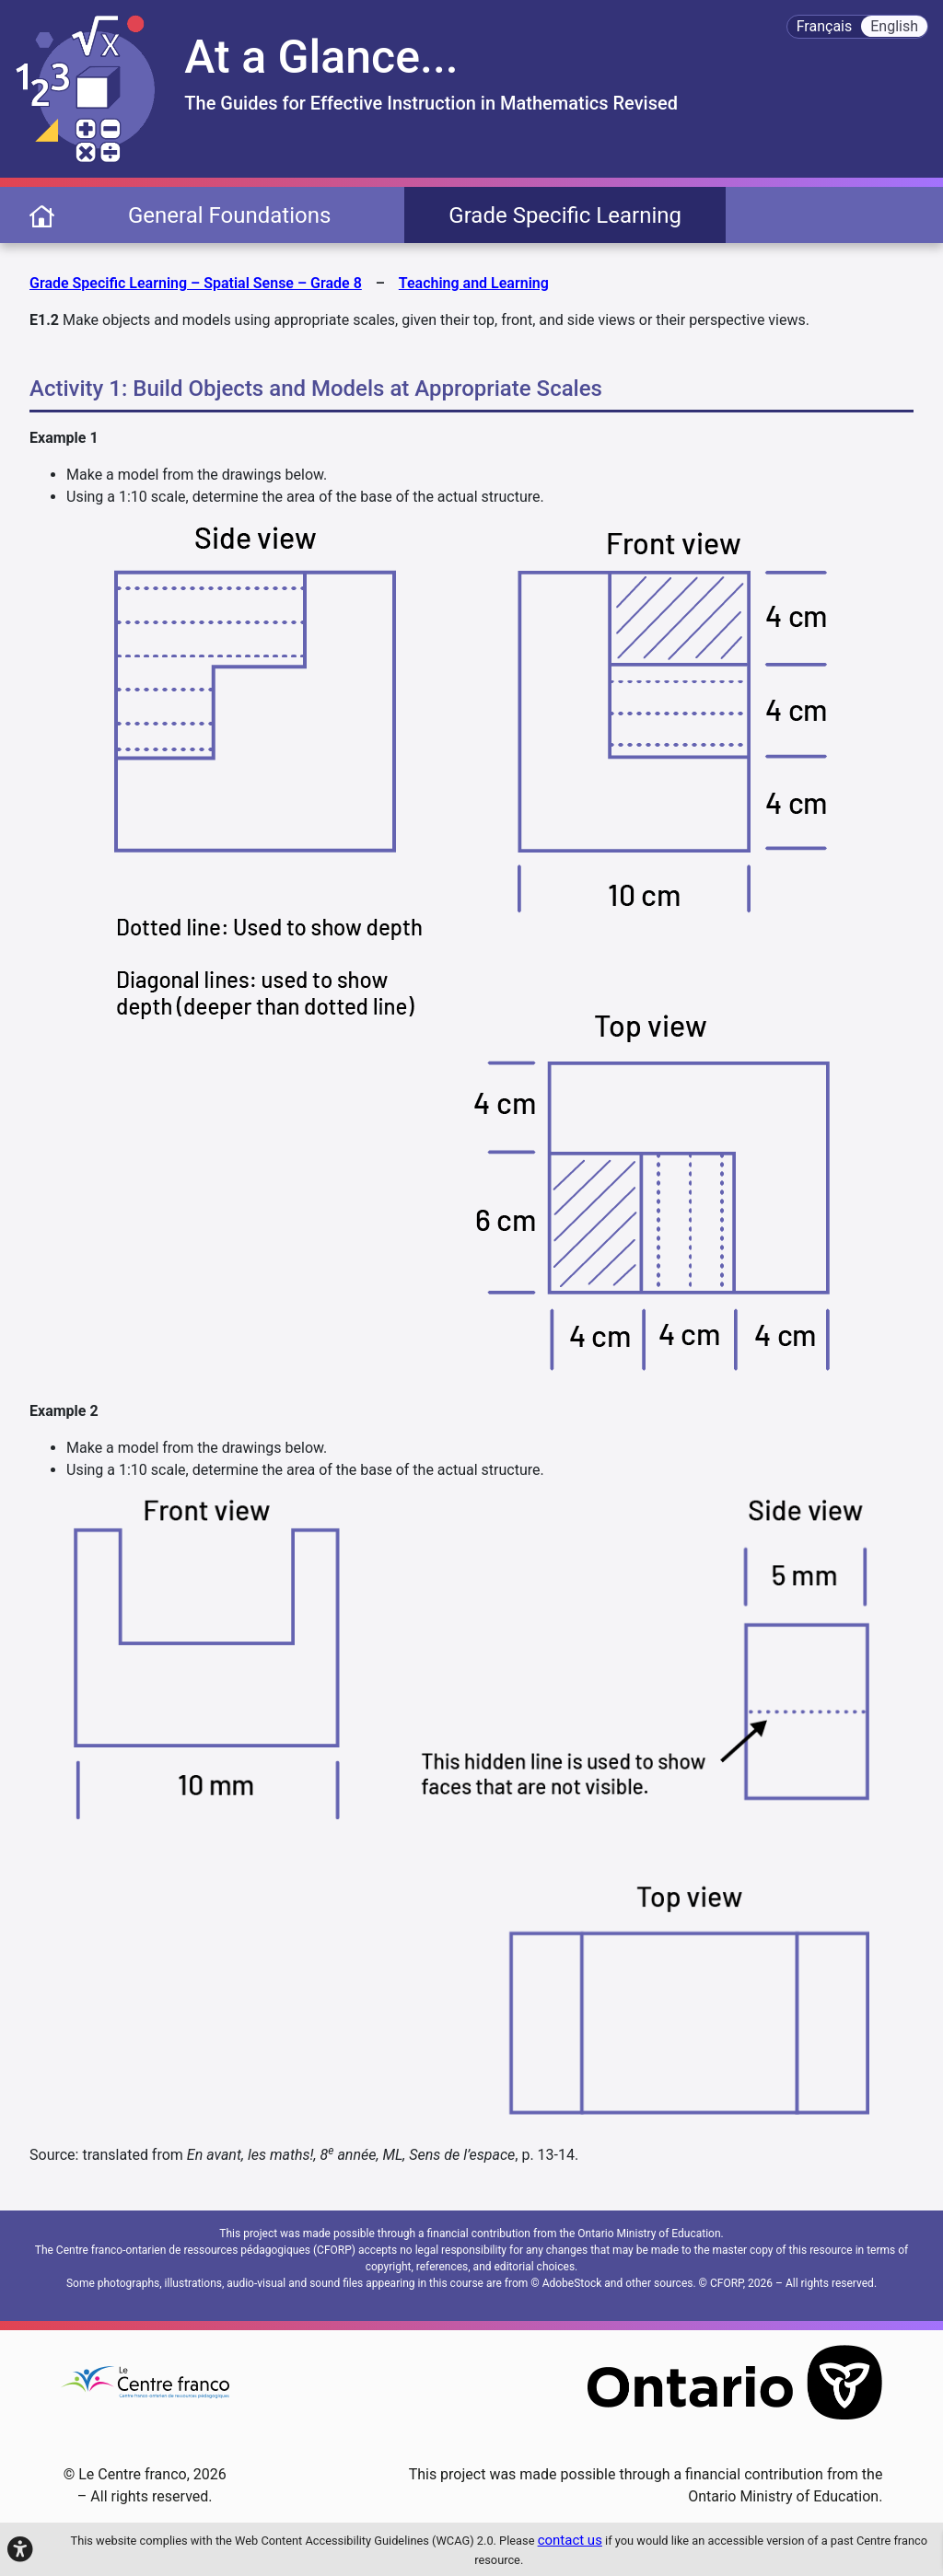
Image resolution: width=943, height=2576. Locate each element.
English (894, 26)
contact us (570, 2540)
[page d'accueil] (41, 215)
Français (825, 26)
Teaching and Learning (474, 283)
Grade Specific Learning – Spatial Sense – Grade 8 (195, 283)
